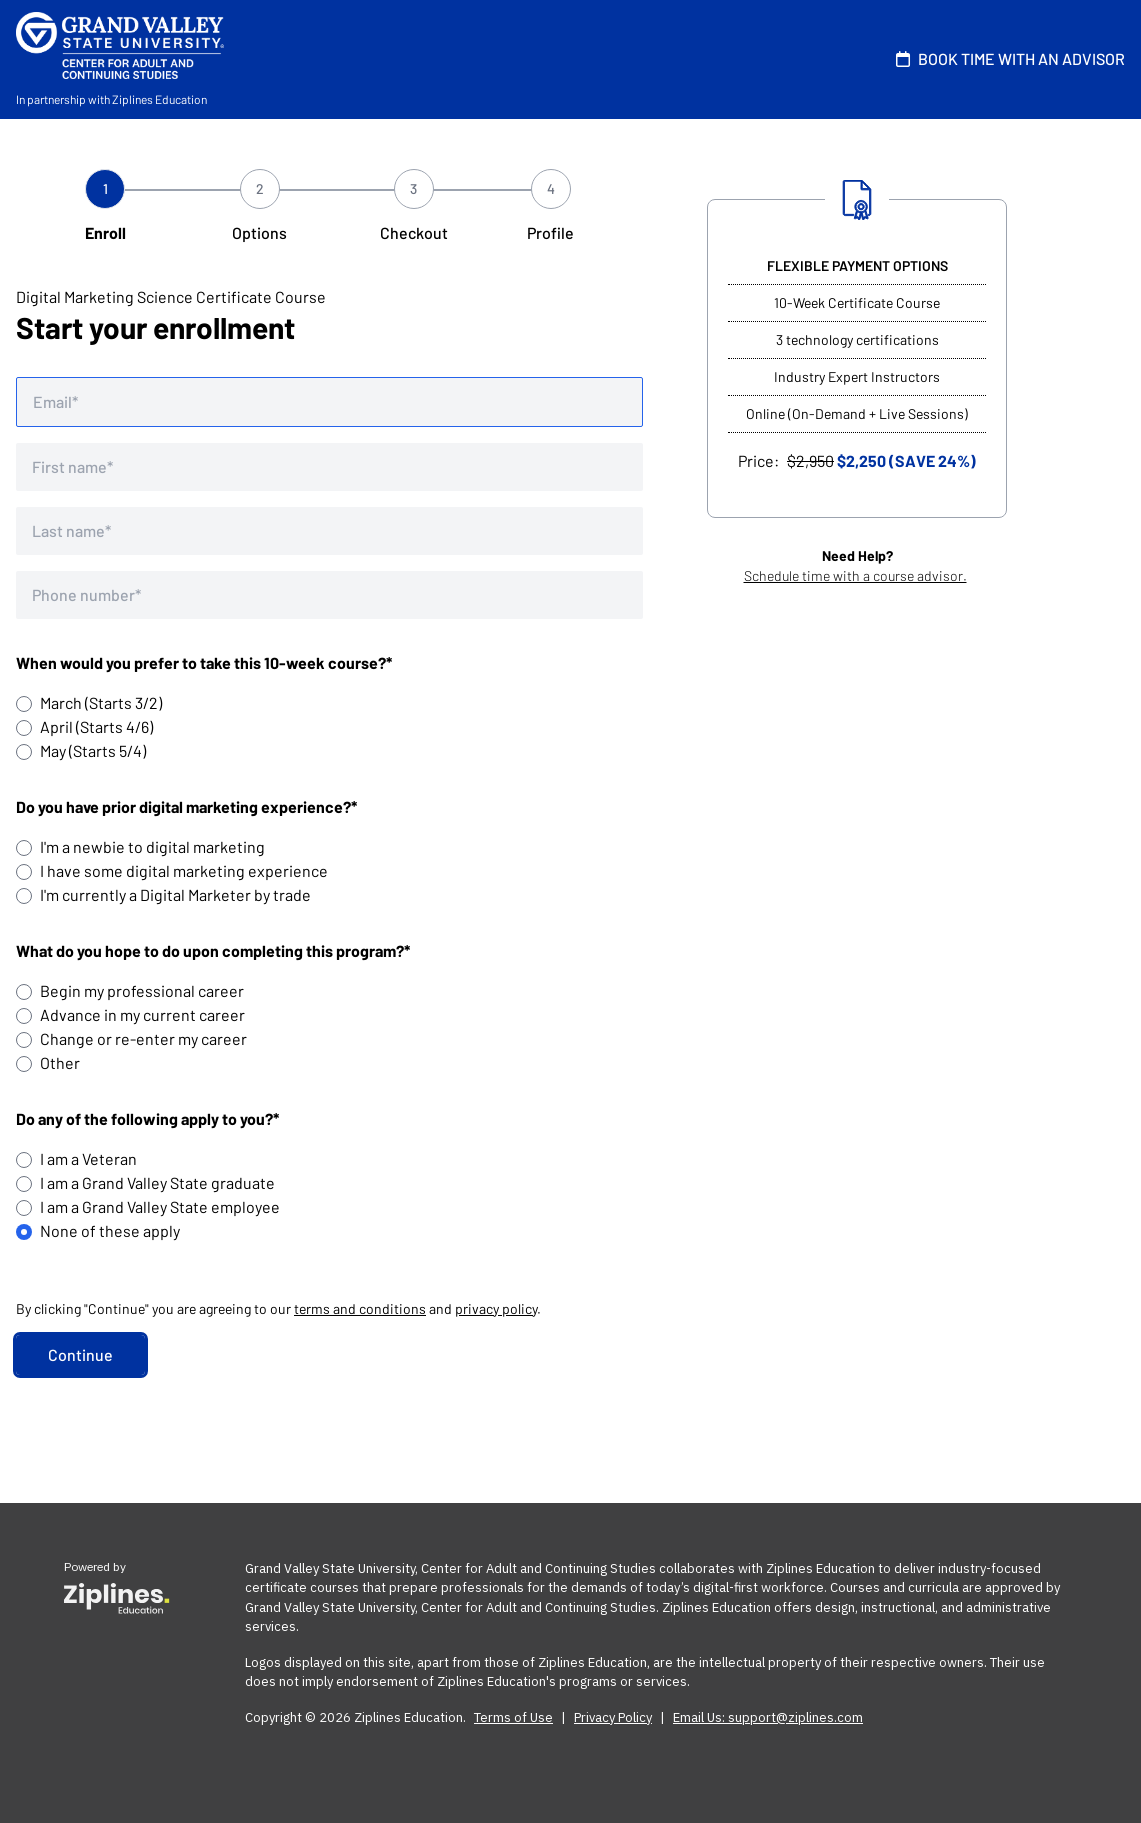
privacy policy (496, 1308)
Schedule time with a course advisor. (855, 575)
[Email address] (329, 402)
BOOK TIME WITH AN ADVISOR (1006, 58)
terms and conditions (360, 1308)
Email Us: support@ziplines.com (768, 1717)
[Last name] (329, 531)
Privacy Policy (613, 1717)
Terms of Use (513, 1717)
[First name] (329, 467)
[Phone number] (329, 595)
